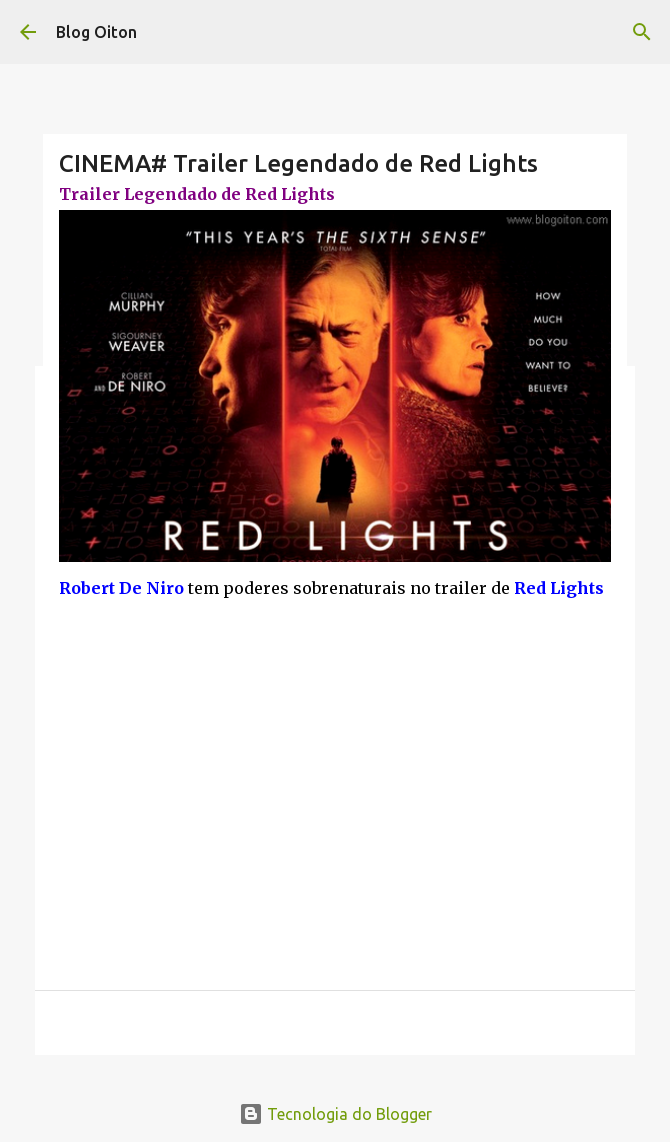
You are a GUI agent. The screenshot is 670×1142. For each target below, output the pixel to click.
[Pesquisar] (642, 32)
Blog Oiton (96, 32)
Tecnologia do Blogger (335, 1114)
